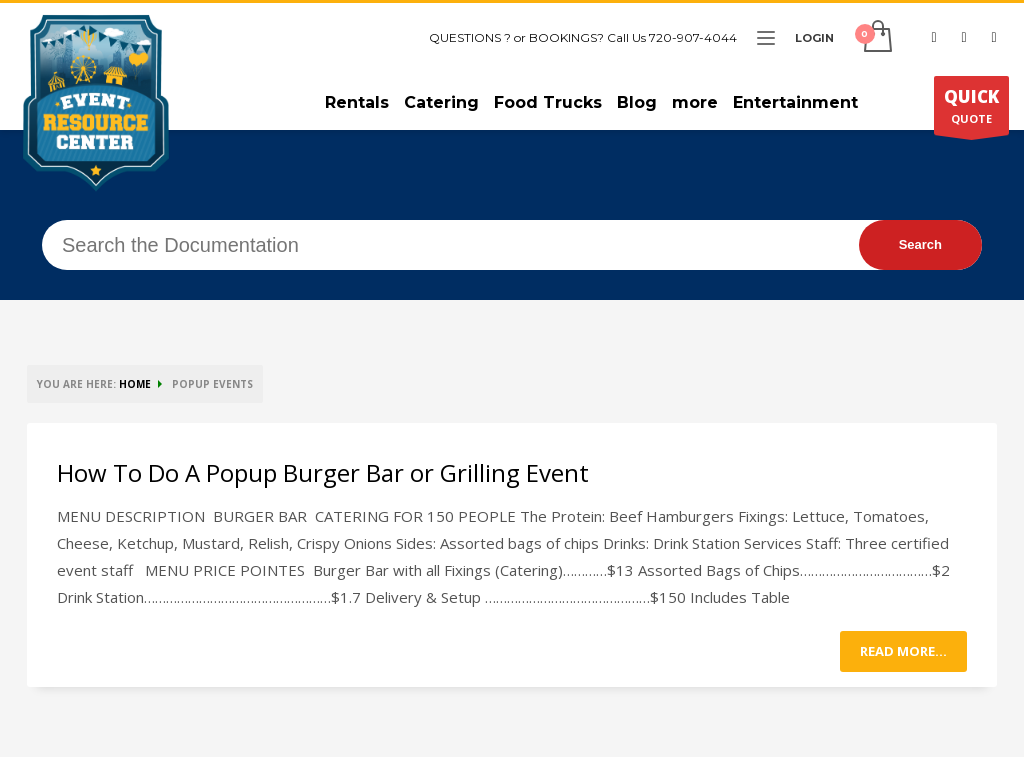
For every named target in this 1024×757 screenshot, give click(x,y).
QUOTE (971, 110)
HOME (135, 384)
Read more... (903, 651)
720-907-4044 (693, 37)
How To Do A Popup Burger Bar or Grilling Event (323, 472)
